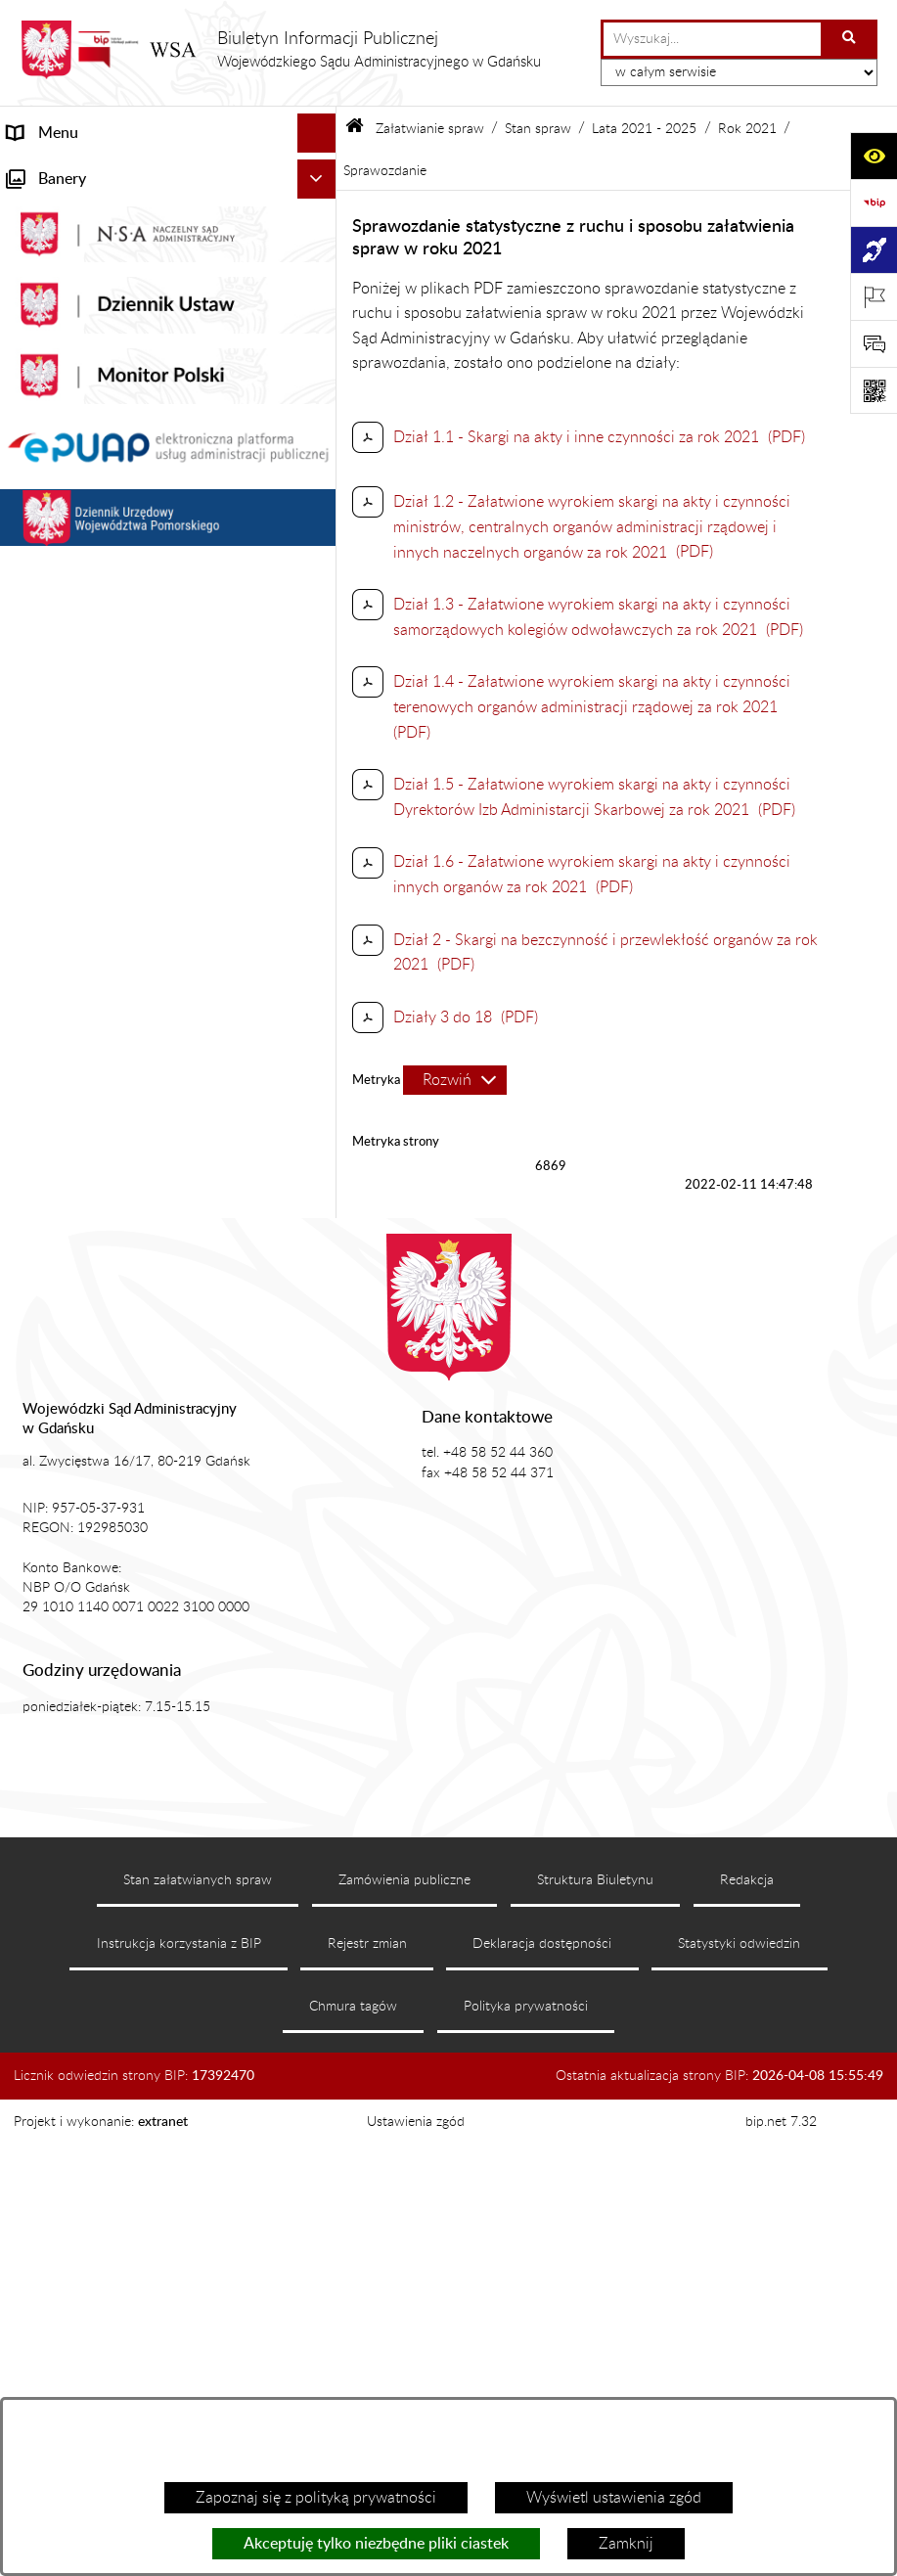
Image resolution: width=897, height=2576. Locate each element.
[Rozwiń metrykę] (455, 1080)
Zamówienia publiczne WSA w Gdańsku (143, 1372)
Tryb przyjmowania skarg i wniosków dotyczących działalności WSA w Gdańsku (151, 1220)
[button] (321, 212)
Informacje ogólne (69, 211)
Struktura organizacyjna (88, 368)
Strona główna (57, 172)
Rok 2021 (747, 128)
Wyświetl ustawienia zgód (613, 2498)
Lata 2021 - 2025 (644, 128)
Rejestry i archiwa (67, 1333)
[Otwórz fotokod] (873, 390)
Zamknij (626, 2544)
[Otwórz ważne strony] (873, 296)
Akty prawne (50, 289)
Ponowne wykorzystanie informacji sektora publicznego (126, 1501)
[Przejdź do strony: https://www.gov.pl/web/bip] (873, 202)
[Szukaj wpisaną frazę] (850, 39)
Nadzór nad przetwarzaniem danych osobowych (130, 1282)
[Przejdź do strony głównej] (280, 50)
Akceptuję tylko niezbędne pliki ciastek (376, 2544)
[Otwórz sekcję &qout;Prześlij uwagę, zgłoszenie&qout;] (873, 343)
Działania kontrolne (74, 1412)
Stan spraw (538, 128)
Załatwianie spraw (70, 407)
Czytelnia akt (51, 1067)
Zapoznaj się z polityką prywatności (316, 2498)
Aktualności (47, 250)
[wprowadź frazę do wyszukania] (712, 39)
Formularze (46, 1552)
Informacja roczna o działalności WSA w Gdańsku (144, 1157)
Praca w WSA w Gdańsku (93, 1451)
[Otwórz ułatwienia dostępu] (873, 155)
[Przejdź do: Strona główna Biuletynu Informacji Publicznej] (354, 128)
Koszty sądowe (58, 329)
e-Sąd (27, 1028)
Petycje (32, 1106)
